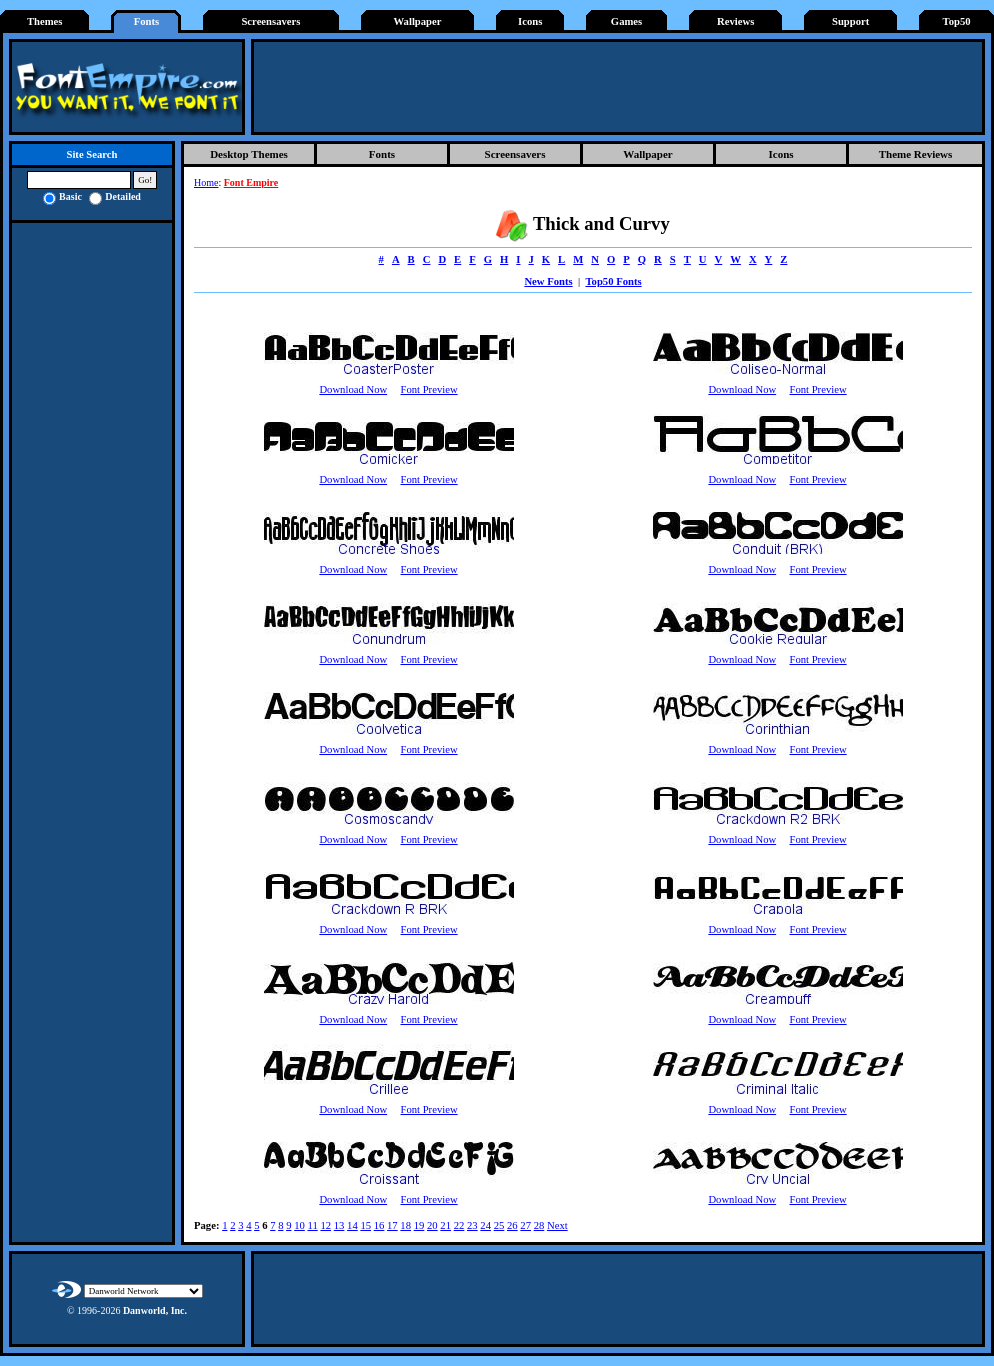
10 (299, 1225)
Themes (45, 21)
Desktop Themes (249, 154)
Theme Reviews (916, 154)
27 (525, 1225)
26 (512, 1225)
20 (432, 1225)
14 (352, 1225)
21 (445, 1225)
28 (539, 1225)
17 (392, 1225)
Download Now (353, 389)
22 (459, 1225)
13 (339, 1225)
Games (626, 21)
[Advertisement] (618, 87)
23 (472, 1225)
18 (405, 1225)
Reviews (735, 21)
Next (557, 1225)
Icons (530, 21)
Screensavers (270, 21)
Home (206, 182)
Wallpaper (418, 21)
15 (365, 1225)
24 (485, 1225)
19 (419, 1225)
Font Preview (428, 389)
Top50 (957, 21)
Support (850, 21)
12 (325, 1225)
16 (379, 1225)
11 (312, 1225)
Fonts (146, 21)
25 (499, 1225)
